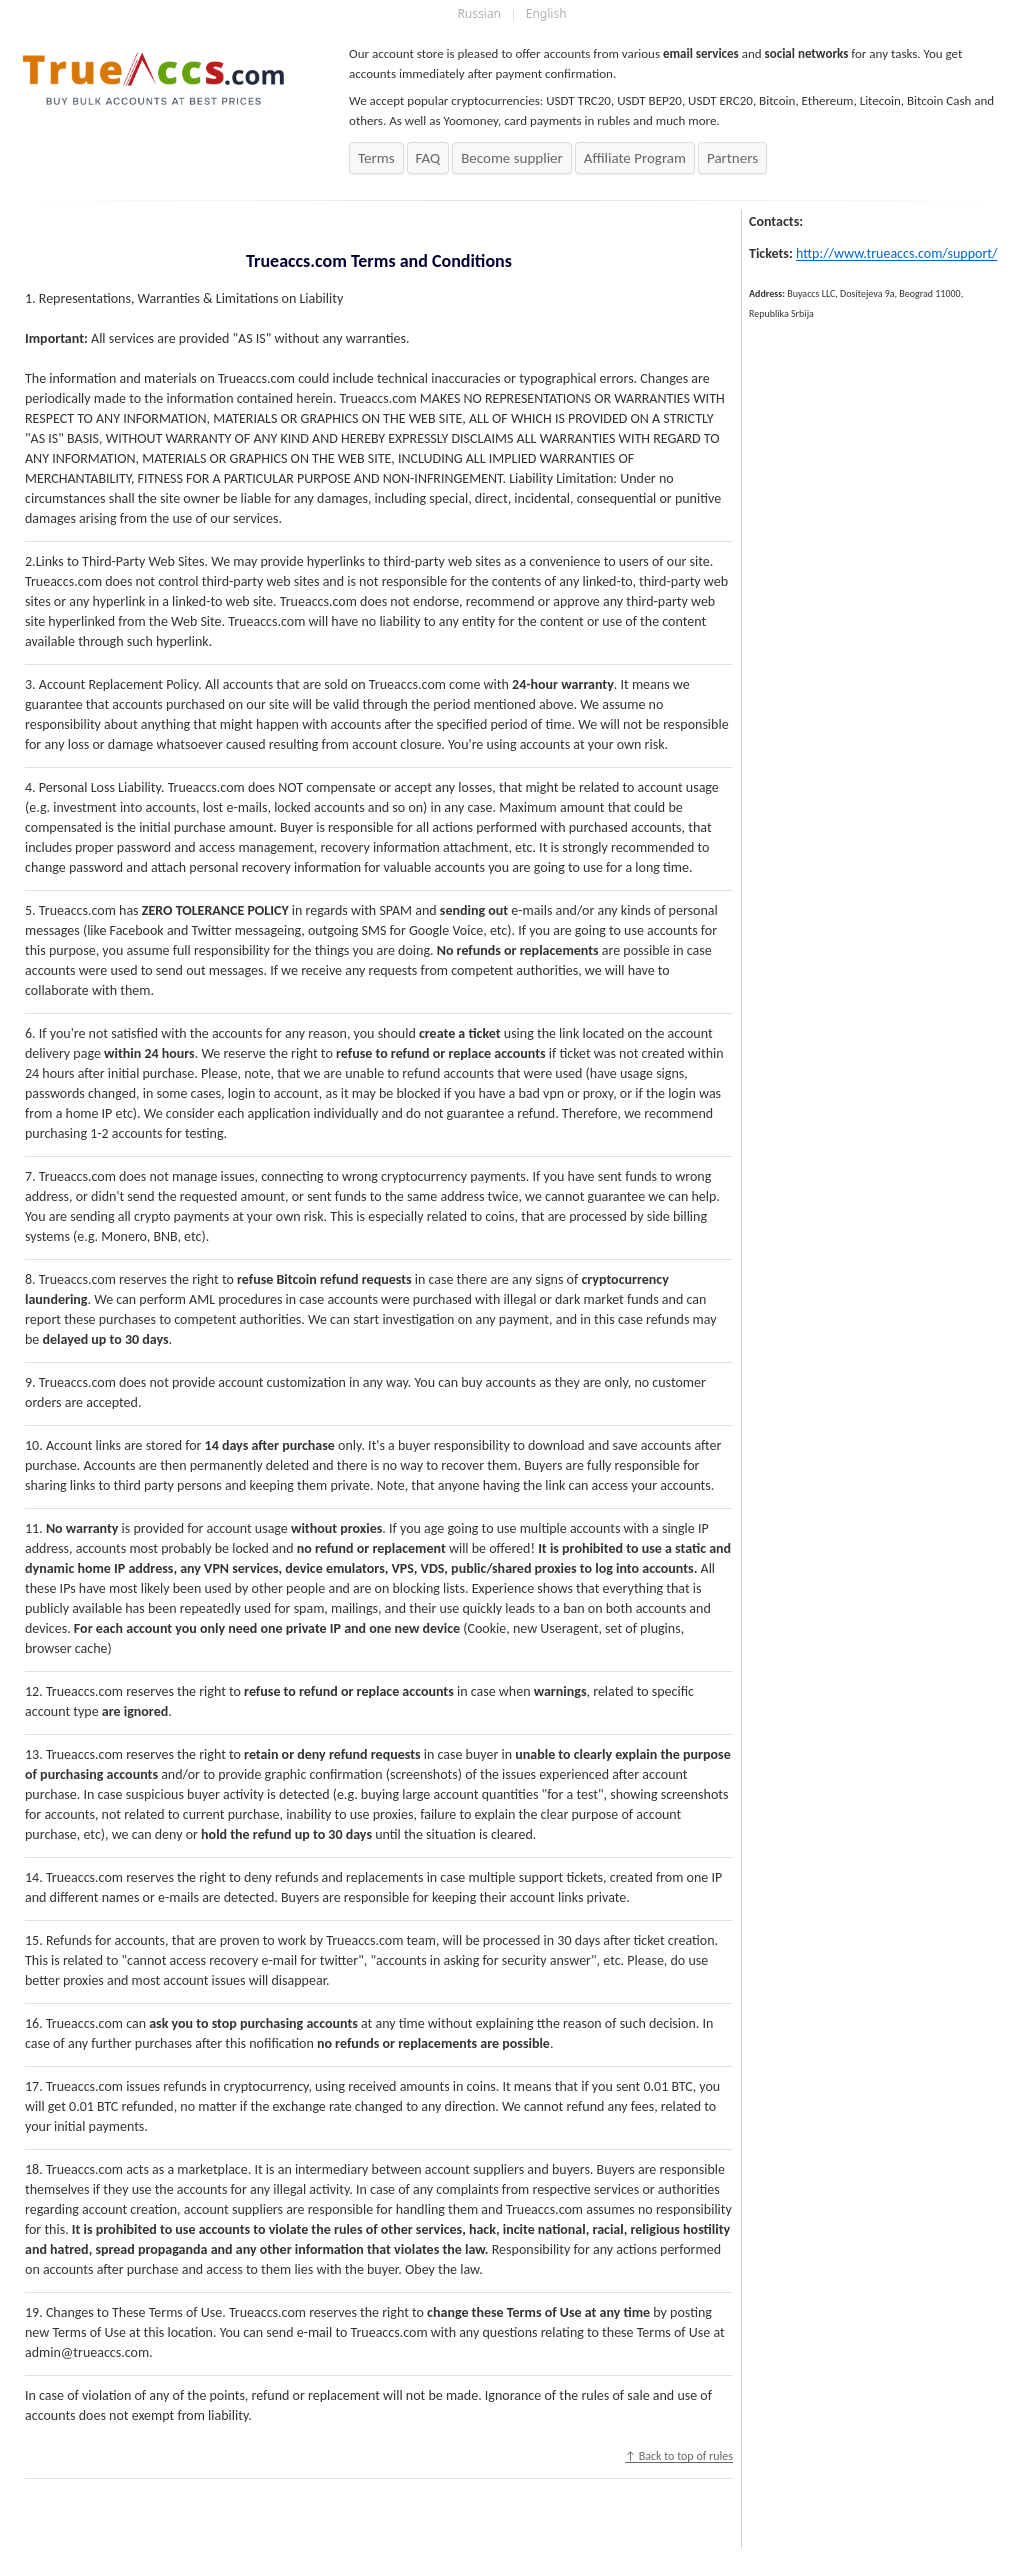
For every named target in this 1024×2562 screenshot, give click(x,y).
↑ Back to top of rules (679, 2456)
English (546, 13)
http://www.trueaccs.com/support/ (896, 253)
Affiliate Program (635, 158)
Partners (732, 158)
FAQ (428, 158)
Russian (479, 13)
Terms (376, 158)
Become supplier (512, 158)
